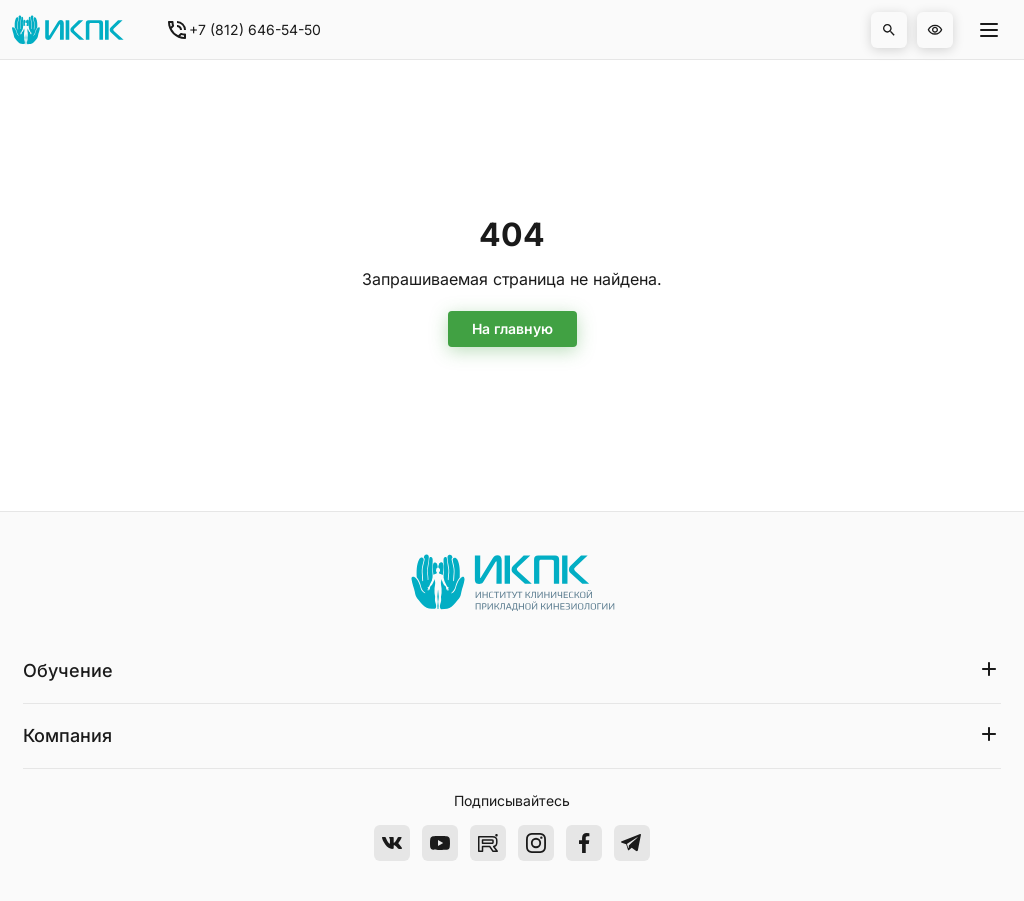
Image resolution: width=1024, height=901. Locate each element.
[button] (889, 30)
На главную (512, 328)
